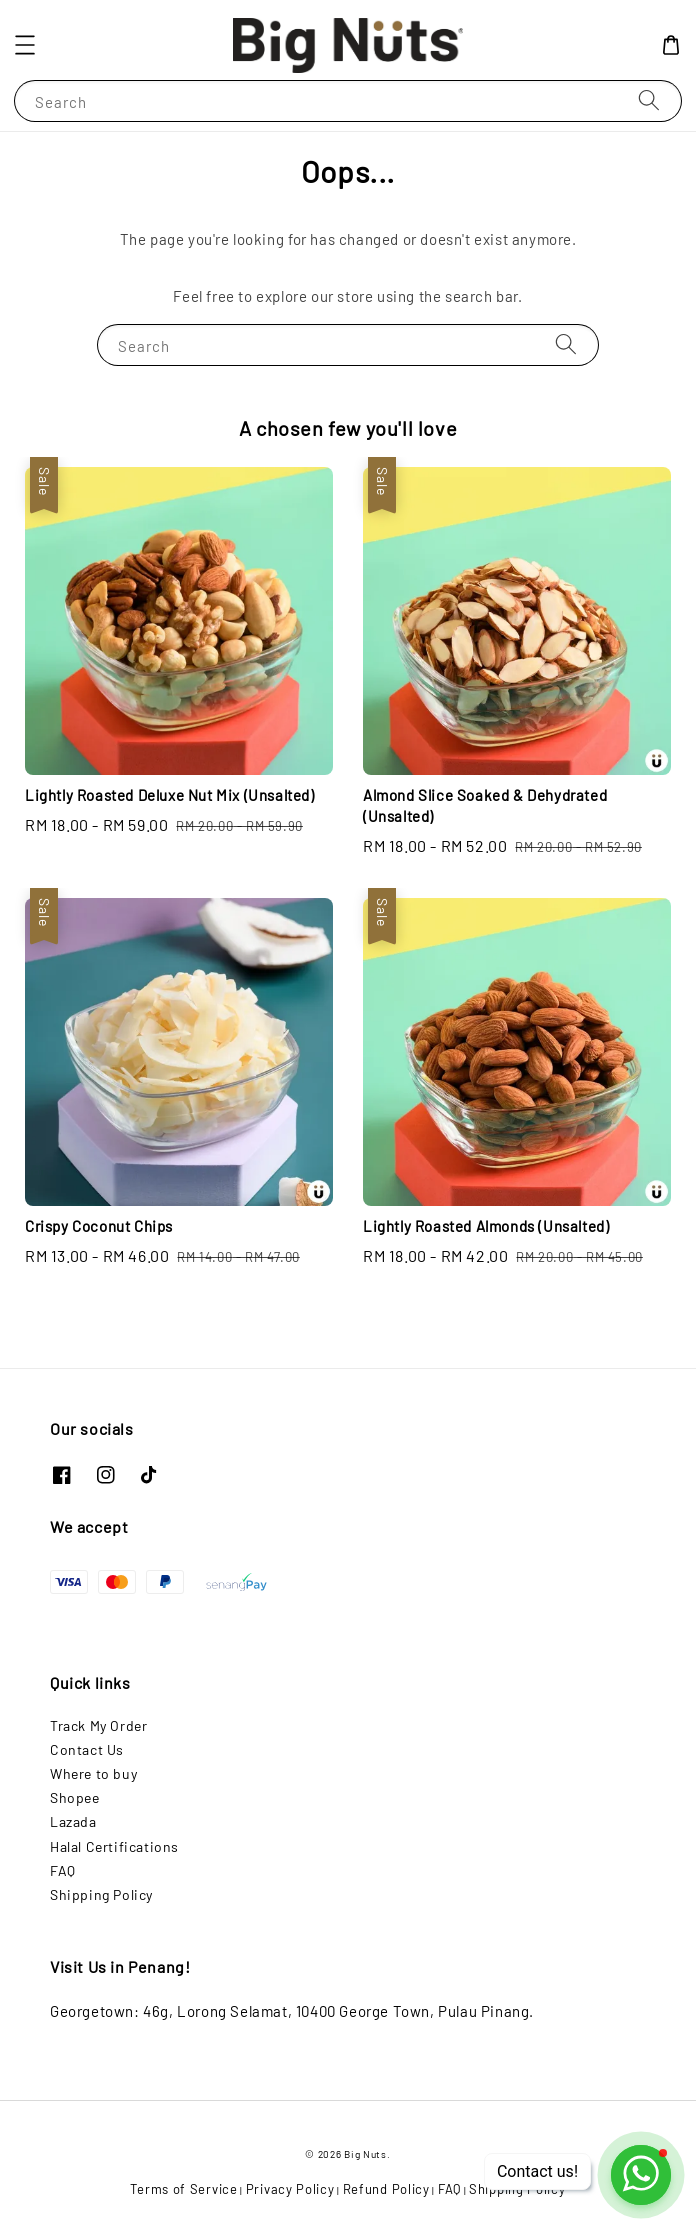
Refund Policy (386, 2189)
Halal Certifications (114, 1846)
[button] (25, 45)
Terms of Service (183, 2189)
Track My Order (98, 1725)
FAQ (63, 1870)
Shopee (75, 1797)
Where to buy (93, 1773)
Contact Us (87, 1749)
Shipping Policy (101, 1894)
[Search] (649, 100)
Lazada (73, 1821)
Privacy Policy (290, 2189)
